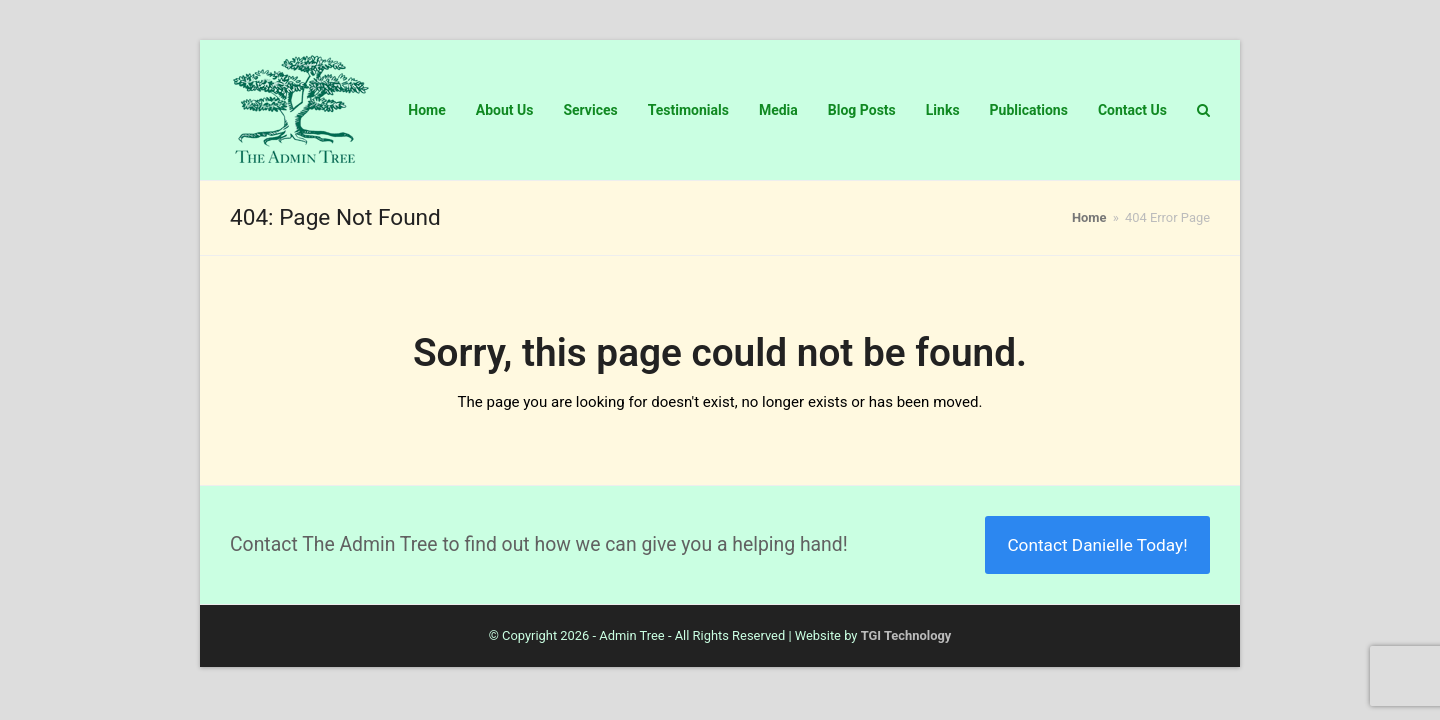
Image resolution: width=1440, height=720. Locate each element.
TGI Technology (906, 635)
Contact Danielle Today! (1097, 545)
